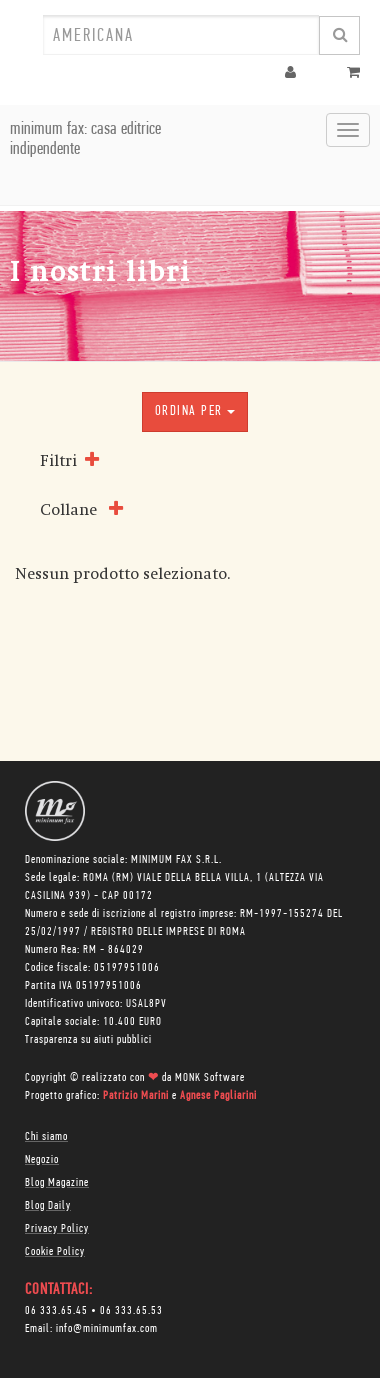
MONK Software (210, 1078)
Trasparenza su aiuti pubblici (88, 1040)
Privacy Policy (57, 1229)
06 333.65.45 (56, 1311)
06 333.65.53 (131, 1311)
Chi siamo (46, 1137)
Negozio (42, 1160)
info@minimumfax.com (107, 1329)
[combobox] (181, 35)
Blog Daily (48, 1206)
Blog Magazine (57, 1183)
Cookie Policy (55, 1252)
